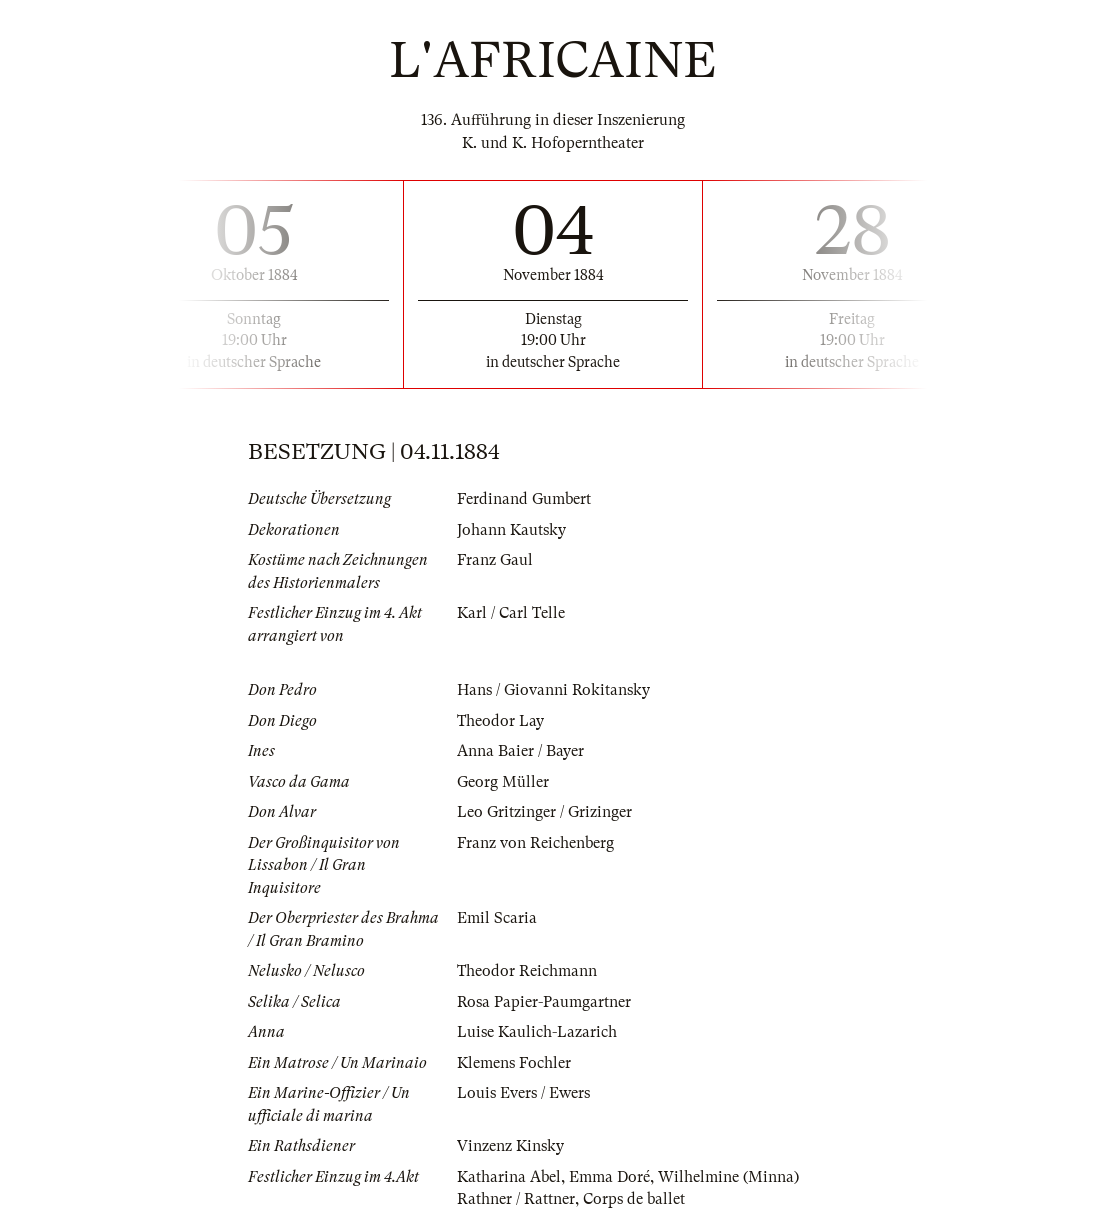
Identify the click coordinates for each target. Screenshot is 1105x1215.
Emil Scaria (497, 918)
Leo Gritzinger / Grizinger (544, 812)
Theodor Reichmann (527, 971)
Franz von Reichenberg (535, 843)
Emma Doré (609, 1177)
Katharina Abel (509, 1177)
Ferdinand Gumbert (524, 499)
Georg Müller (503, 782)
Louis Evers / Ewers (523, 1093)
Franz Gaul (495, 560)
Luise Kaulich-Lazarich (537, 1032)
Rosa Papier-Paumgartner (544, 1002)
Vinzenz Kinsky (510, 1146)
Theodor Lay (500, 721)
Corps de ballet (634, 1199)
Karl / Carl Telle (511, 613)
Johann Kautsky (511, 530)
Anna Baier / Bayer (520, 751)
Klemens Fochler (514, 1063)
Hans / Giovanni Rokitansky (553, 690)
